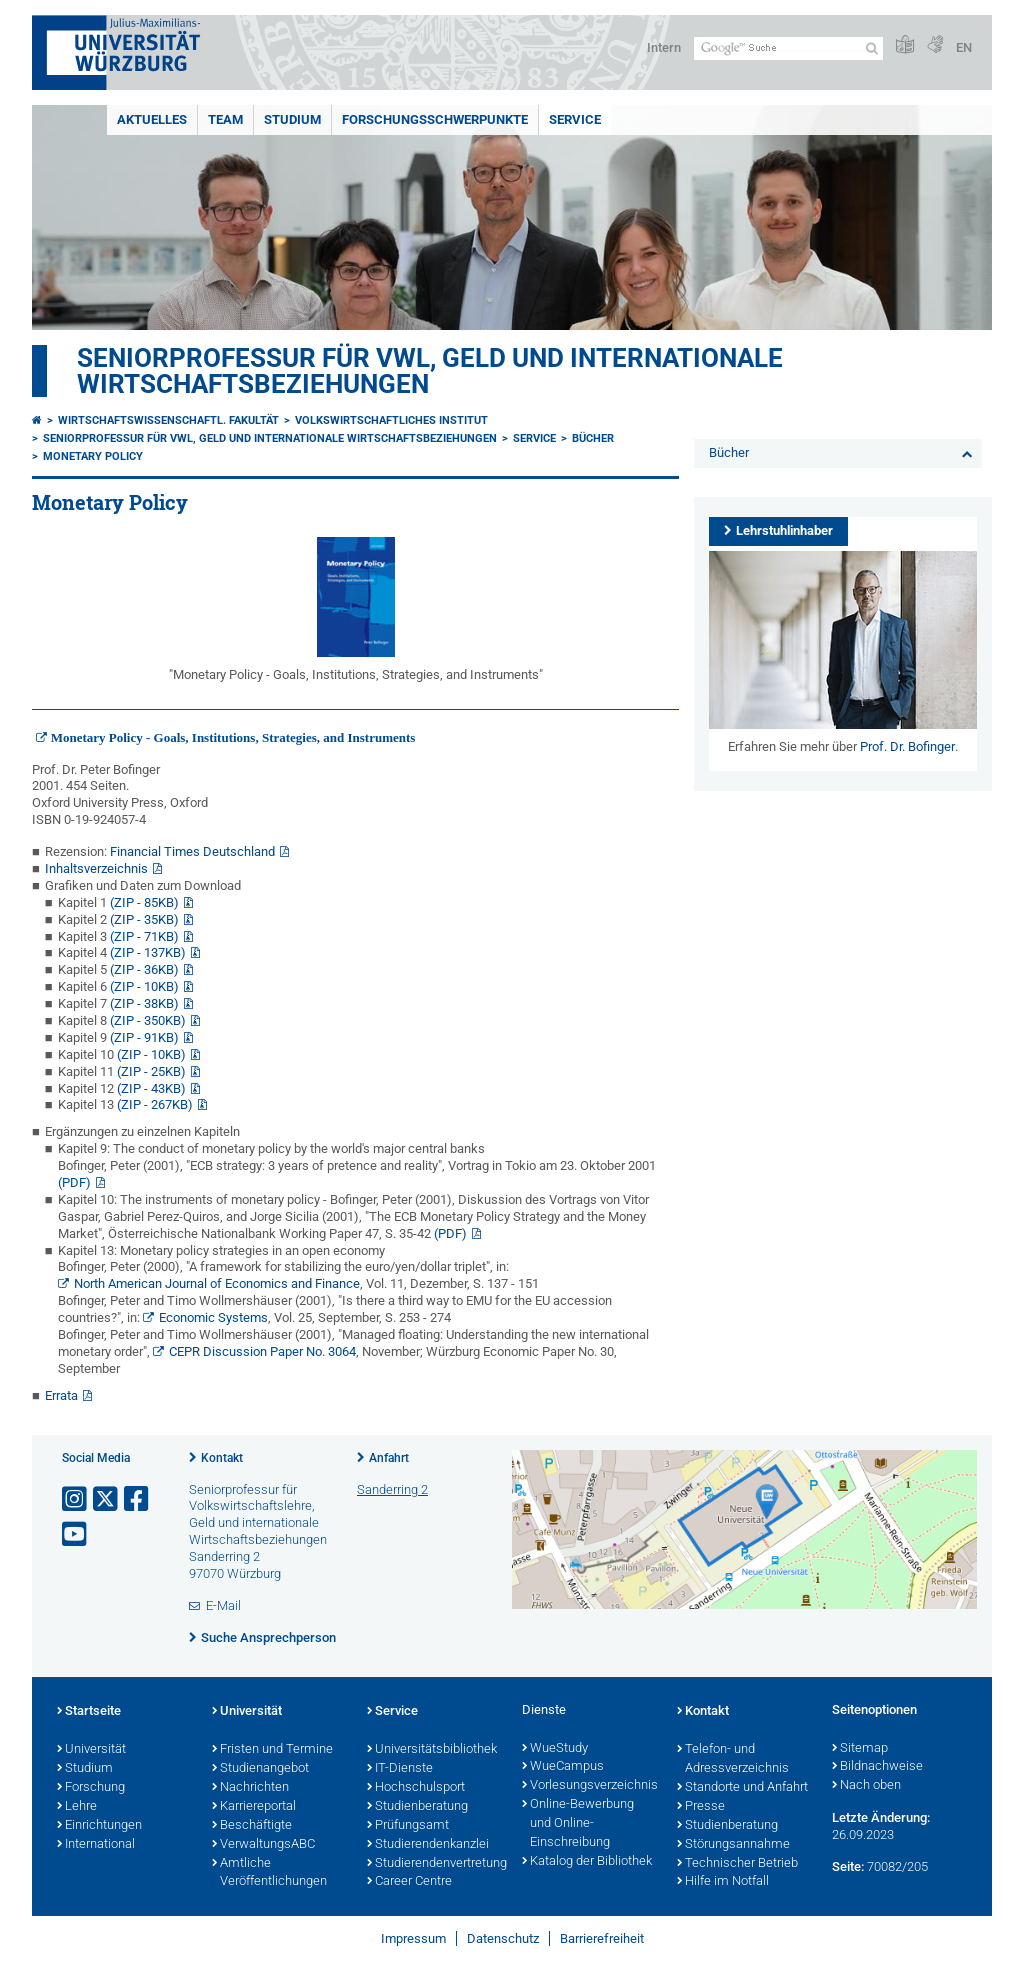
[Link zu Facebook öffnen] (138, 1499)
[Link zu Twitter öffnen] (107, 1499)
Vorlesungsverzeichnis (589, 1786)
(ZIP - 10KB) (144, 986)
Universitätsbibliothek (432, 1750)
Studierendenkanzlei (428, 1845)
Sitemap (860, 1749)
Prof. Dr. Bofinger (907, 746)
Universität (91, 1750)
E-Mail (223, 1605)
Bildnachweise (877, 1767)
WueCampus (563, 1767)
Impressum (413, 1938)
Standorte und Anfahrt (742, 1788)
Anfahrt (389, 1458)
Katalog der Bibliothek (587, 1862)
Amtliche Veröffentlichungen (269, 1873)
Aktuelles (152, 119)
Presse (701, 1807)
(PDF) (74, 1182)
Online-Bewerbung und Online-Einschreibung (578, 1824)
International (96, 1845)
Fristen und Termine (272, 1750)
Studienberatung (417, 1807)
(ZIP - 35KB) (144, 919)
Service (575, 119)
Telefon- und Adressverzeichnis (733, 1759)
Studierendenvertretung (434, 1864)
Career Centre (409, 1882)
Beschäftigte (252, 1826)
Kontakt (222, 1458)
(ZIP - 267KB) (155, 1104)
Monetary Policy (93, 456)
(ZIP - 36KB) (144, 969)
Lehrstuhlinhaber (784, 530)
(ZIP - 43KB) (151, 1088)
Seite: (848, 1866)
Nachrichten (250, 1788)
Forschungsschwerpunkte (435, 119)
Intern (664, 47)
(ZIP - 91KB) (144, 1037)
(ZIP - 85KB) (144, 902)
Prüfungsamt (408, 1826)
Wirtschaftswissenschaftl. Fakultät (168, 420)
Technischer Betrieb (737, 1864)
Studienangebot (260, 1769)
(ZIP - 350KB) (148, 1020)
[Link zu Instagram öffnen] (76, 1499)
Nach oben (866, 1786)
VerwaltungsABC (263, 1845)
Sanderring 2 (392, 1489)
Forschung (91, 1788)
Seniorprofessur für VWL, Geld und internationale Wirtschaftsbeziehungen (430, 371)
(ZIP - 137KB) (148, 952)
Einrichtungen (99, 1826)
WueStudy (555, 1749)
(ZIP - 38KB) (144, 1003)
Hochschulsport (416, 1788)
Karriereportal (254, 1807)
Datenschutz (503, 1938)
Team (225, 119)
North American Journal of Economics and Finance (217, 1283)
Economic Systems (213, 1317)
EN (964, 47)
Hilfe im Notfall (723, 1882)
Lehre (77, 1807)
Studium (292, 119)
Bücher (593, 438)
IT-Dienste (400, 1769)
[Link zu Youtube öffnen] (76, 1534)
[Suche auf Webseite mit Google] (788, 48)
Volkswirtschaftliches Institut (391, 420)
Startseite (89, 1712)
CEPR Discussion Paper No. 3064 (262, 1351)
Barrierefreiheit (602, 1938)
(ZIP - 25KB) (151, 1071)
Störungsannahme (733, 1845)
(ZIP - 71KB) (144, 936)
